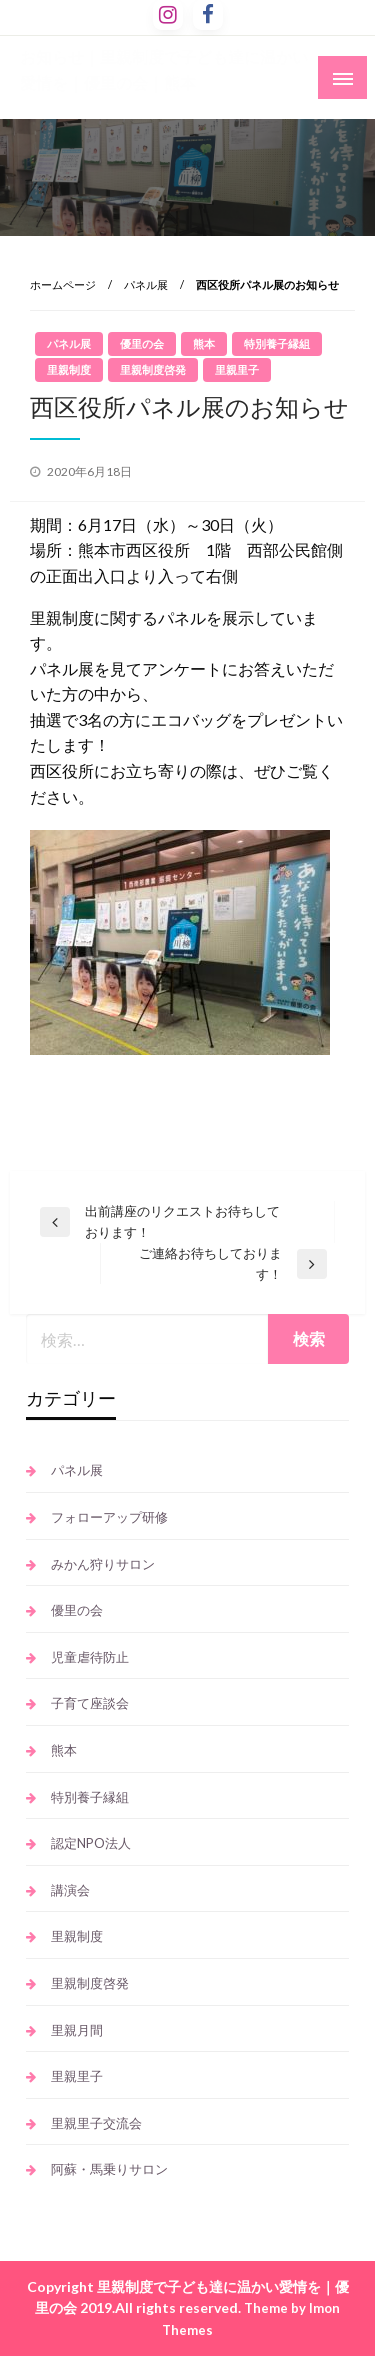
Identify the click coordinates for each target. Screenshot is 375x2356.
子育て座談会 (90, 1703)
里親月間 (77, 2030)
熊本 (204, 343)
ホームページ (63, 284)
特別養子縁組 (277, 343)
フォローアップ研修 (109, 1517)
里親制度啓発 (153, 369)
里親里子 (237, 369)
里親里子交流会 (96, 2123)
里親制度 (69, 369)
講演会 (70, 1890)
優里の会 (142, 343)
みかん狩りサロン (103, 1564)
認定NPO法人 (91, 1843)
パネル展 (146, 284)
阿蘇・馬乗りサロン (109, 2169)
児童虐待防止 (90, 1657)
